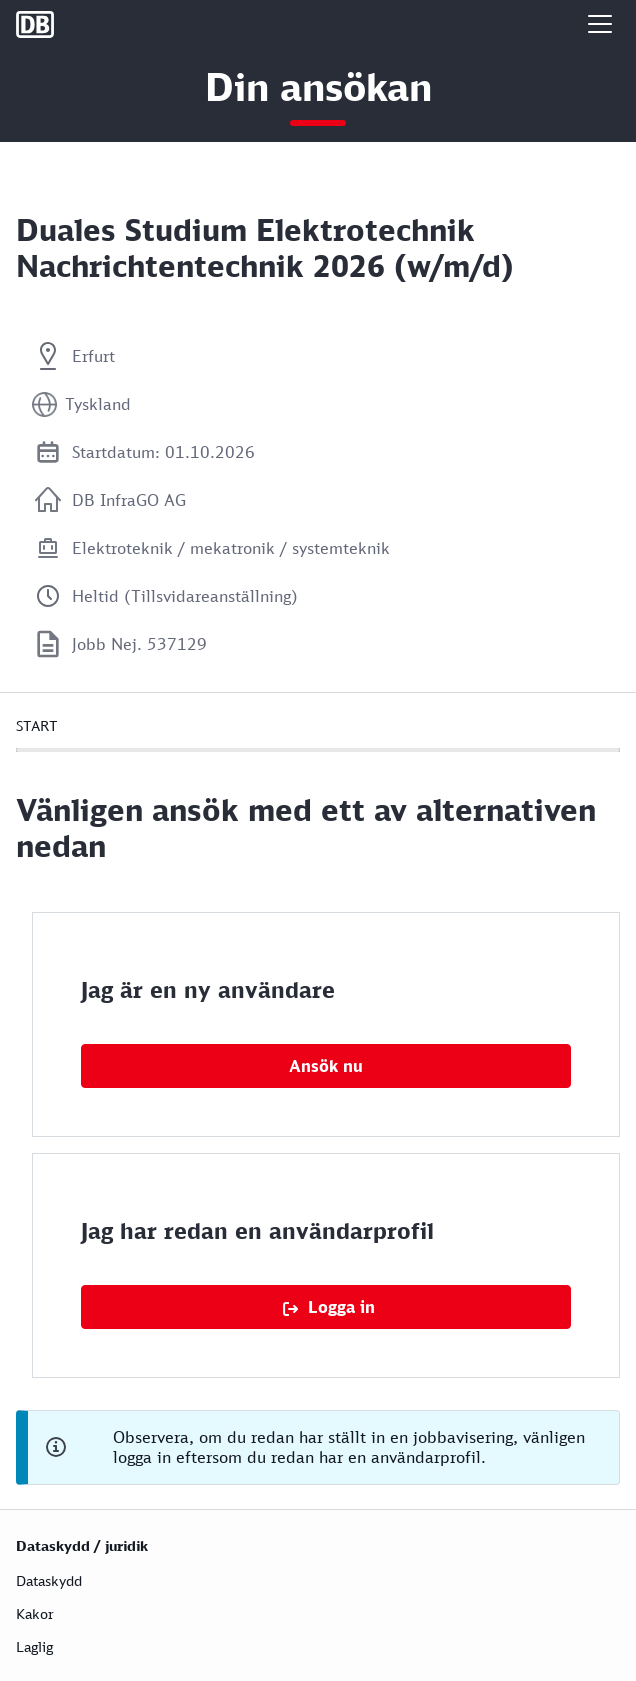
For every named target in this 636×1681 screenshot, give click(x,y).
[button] (600, 24)
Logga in (341, 1307)
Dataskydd (49, 1580)
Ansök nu (326, 1066)
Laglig (34, 1646)
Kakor (35, 1613)
